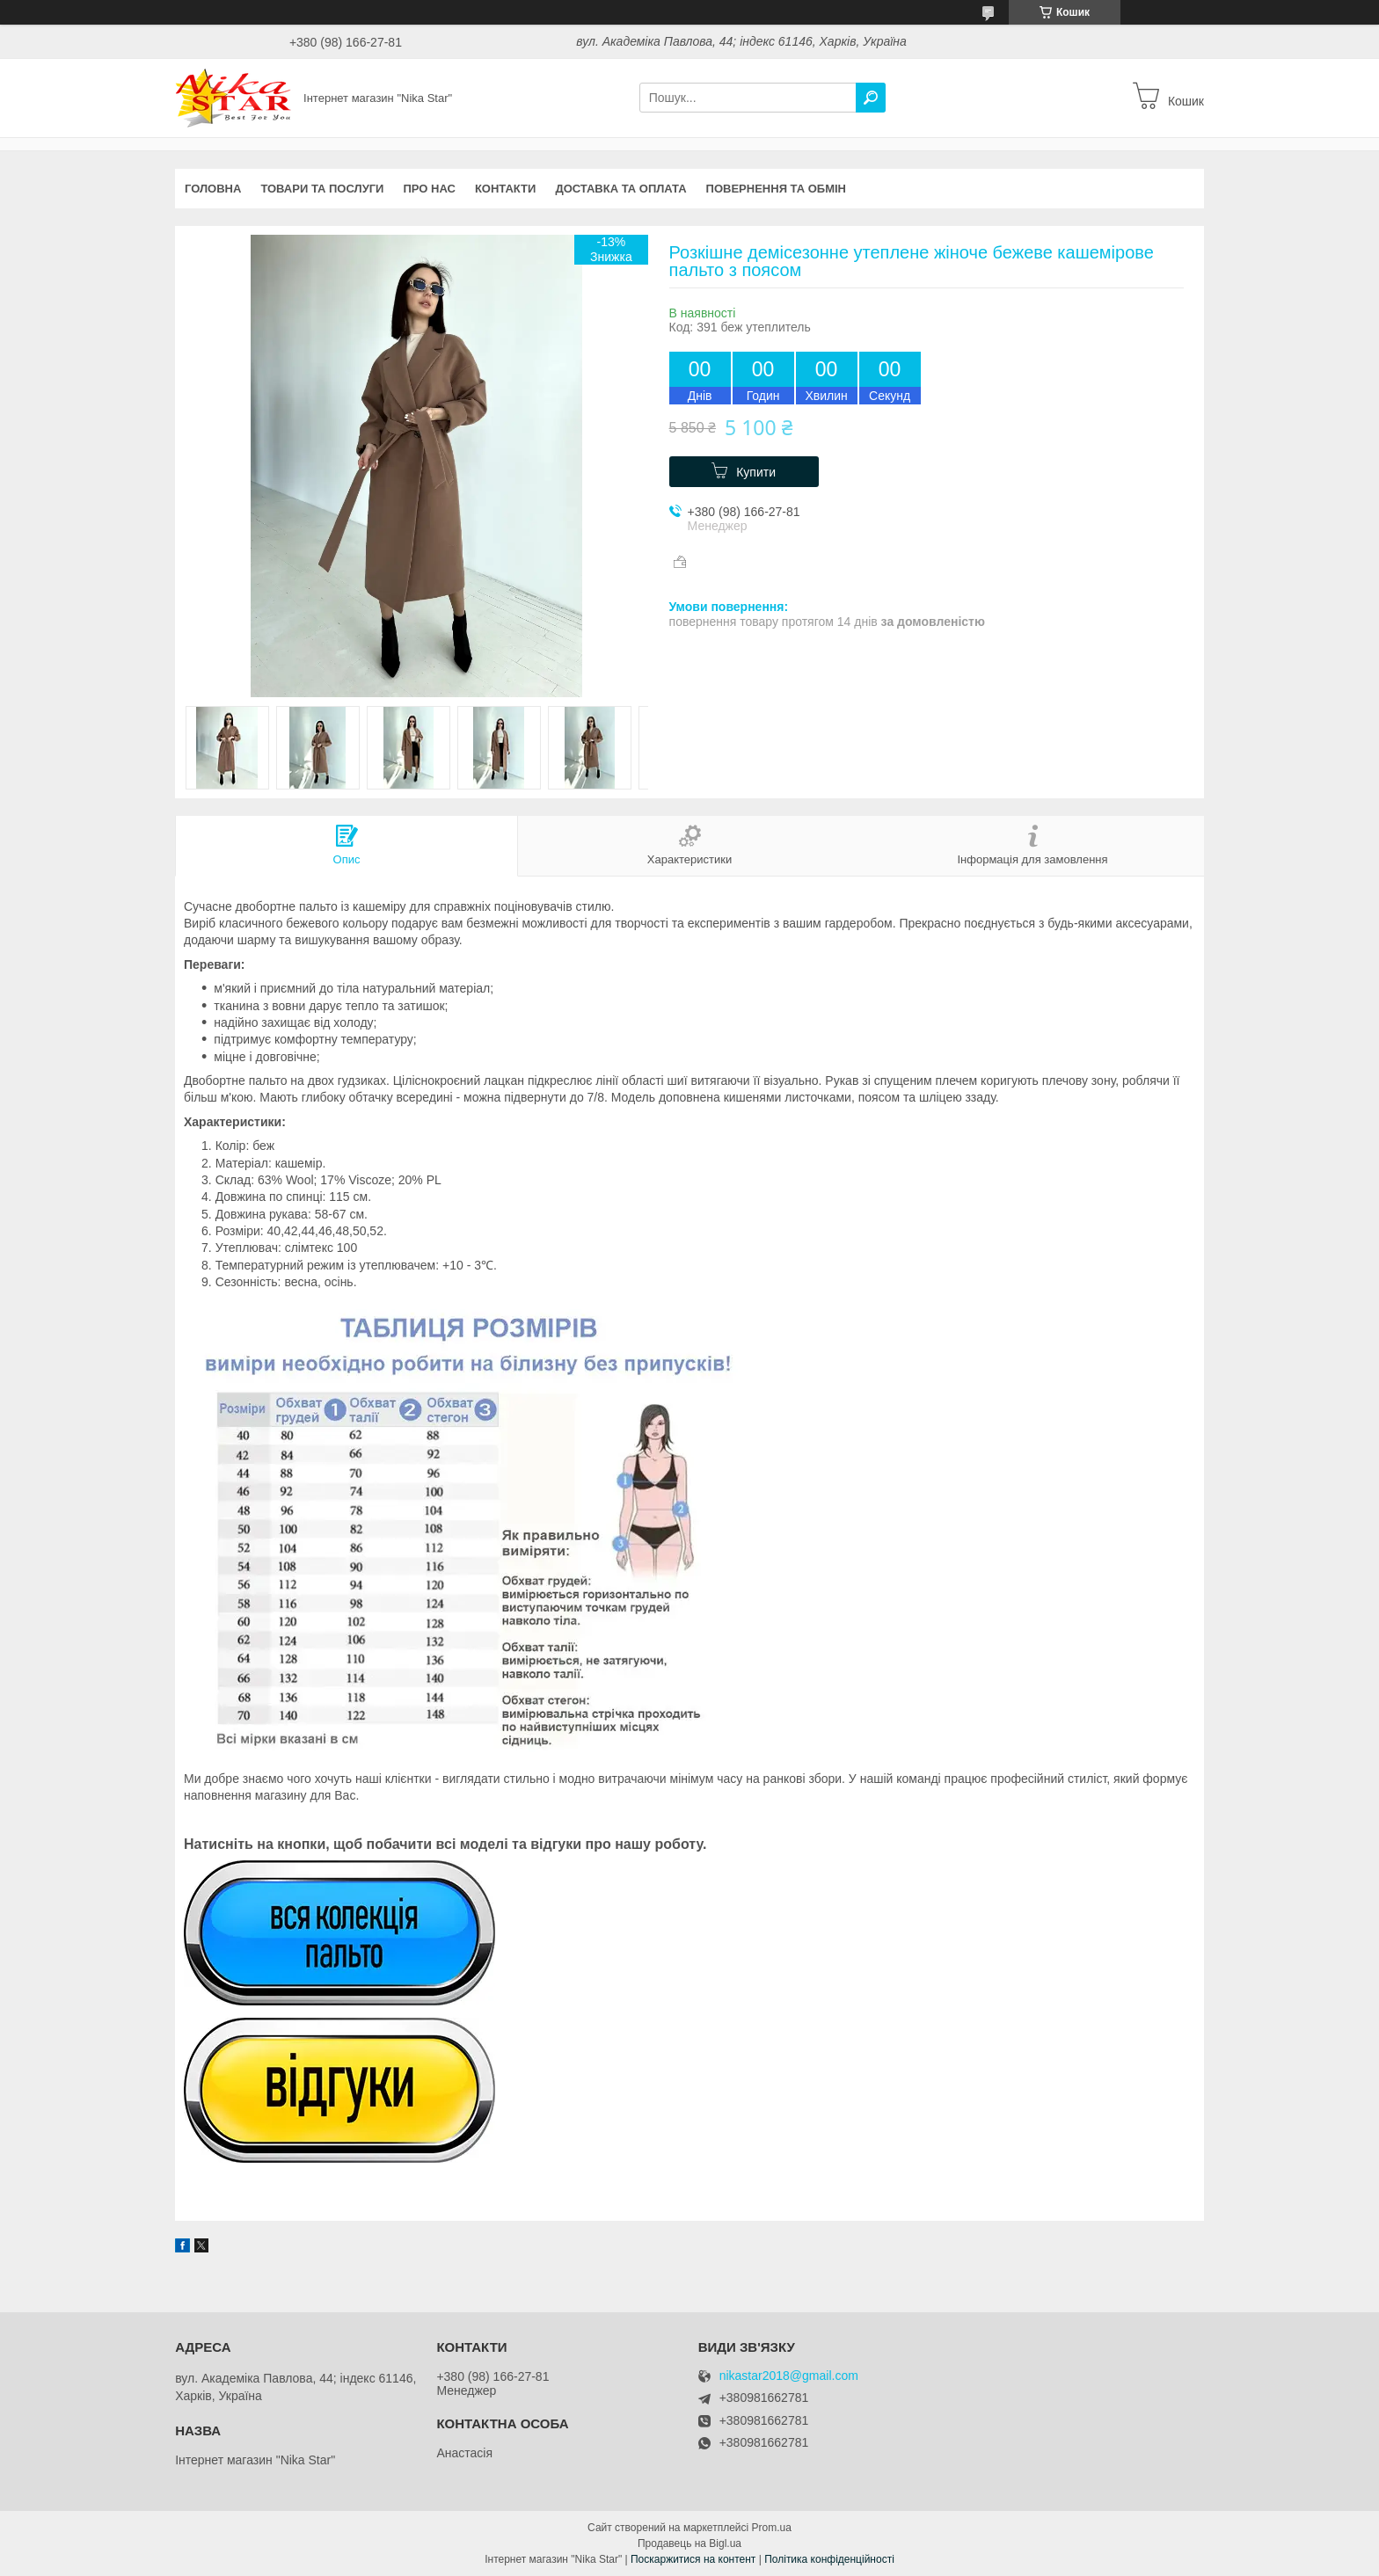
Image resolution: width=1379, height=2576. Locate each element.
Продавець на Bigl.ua (689, 2543)
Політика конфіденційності (829, 2559)
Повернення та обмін (776, 188)
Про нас (429, 188)
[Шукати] (871, 98)
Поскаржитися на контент (693, 2559)
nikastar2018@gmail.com (788, 2376)
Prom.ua (772, 2527)
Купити (756, 472)
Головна (213, 188)
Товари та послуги (321, 188)
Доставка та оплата (620, 188)
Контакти (505, 188)
